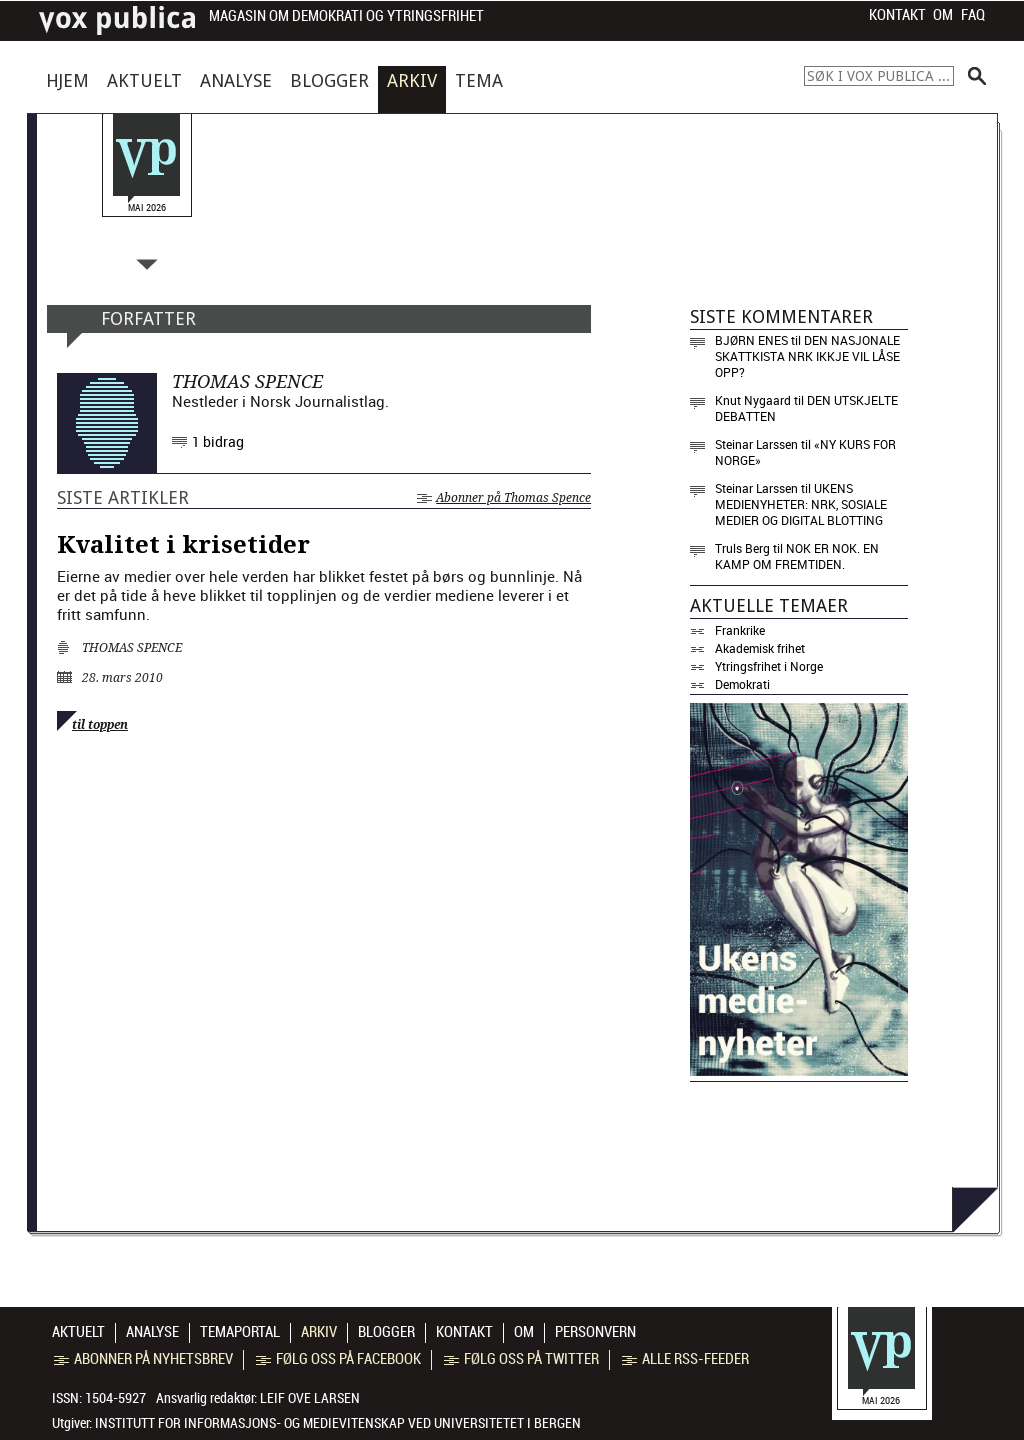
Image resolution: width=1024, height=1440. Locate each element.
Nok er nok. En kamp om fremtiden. (797, 556)
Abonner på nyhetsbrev (143, 1359)
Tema (479, 80)
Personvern (595, 1332)
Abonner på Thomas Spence (504, 498)
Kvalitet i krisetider (183, 545)
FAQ (973, 15)
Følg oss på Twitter (521, 1359)
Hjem (67, 80)
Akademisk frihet (760, 648)
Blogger (329, 80)
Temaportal (240, 1332)
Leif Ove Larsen (310, 1398)
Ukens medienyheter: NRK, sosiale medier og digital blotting (801, 504)
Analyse (236, 80)
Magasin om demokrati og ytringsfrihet (346, 16)
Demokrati (742, 684)
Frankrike (740, 630)
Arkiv (412, 80)
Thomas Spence (132, 648)
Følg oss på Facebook (338, 1359)
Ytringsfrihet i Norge (769, 666)
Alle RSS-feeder (685, 1359)
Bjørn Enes (751, 340)
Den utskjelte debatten (806, 408)
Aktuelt (144, 80)
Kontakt (897, 15)
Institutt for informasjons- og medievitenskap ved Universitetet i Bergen (338, 1423)
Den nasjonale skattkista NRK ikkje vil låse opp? (807, 356)
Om (943, 15)
